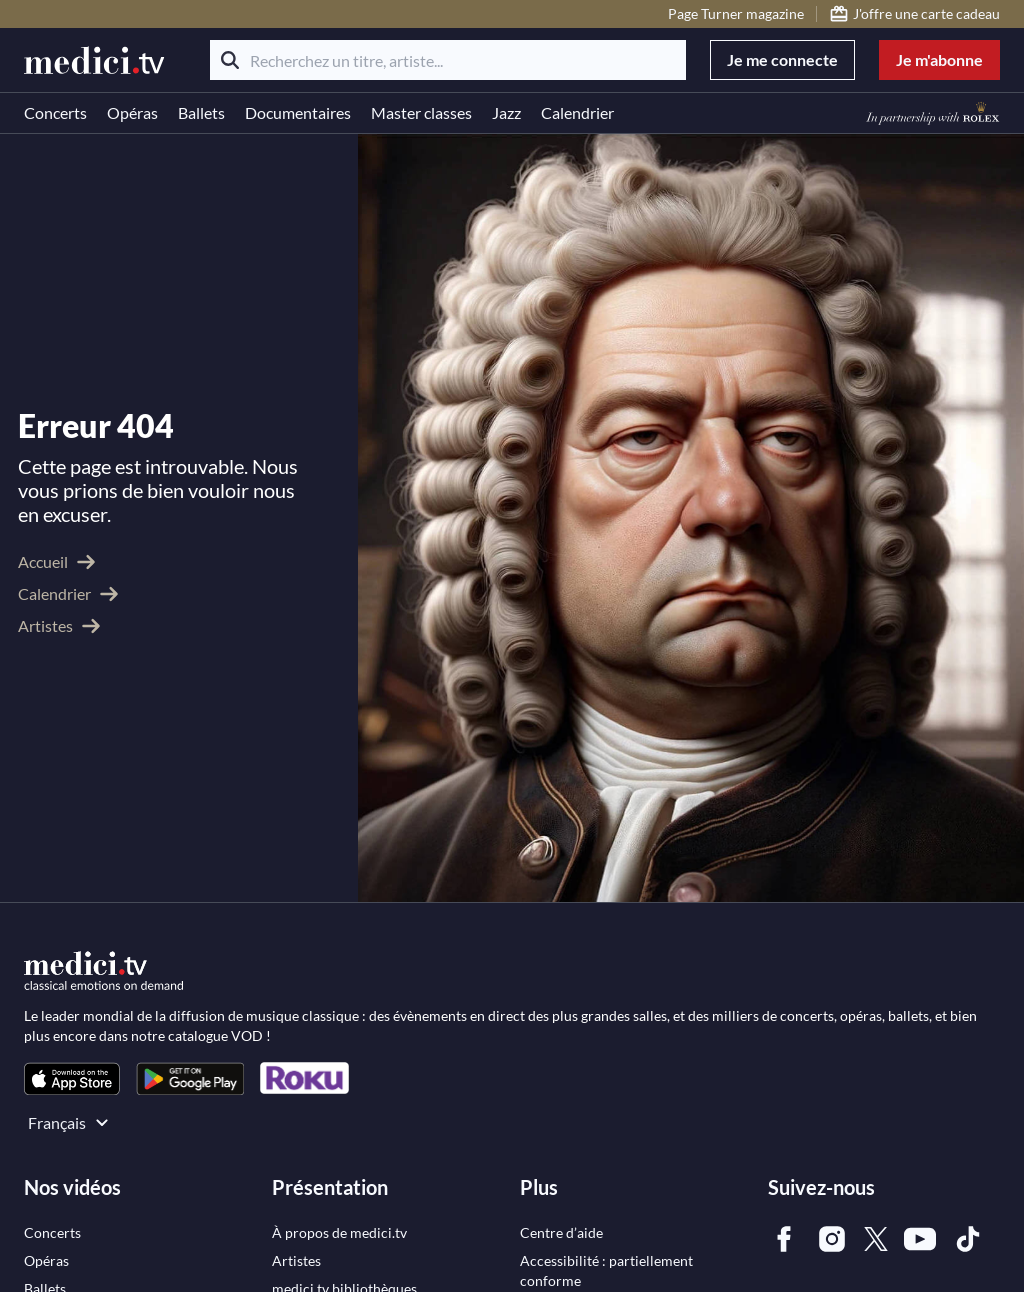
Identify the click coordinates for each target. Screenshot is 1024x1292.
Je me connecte (782, 59)
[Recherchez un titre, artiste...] (448, 60)
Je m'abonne (939, 59)
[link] (72, 1078)
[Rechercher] (230, 60)
